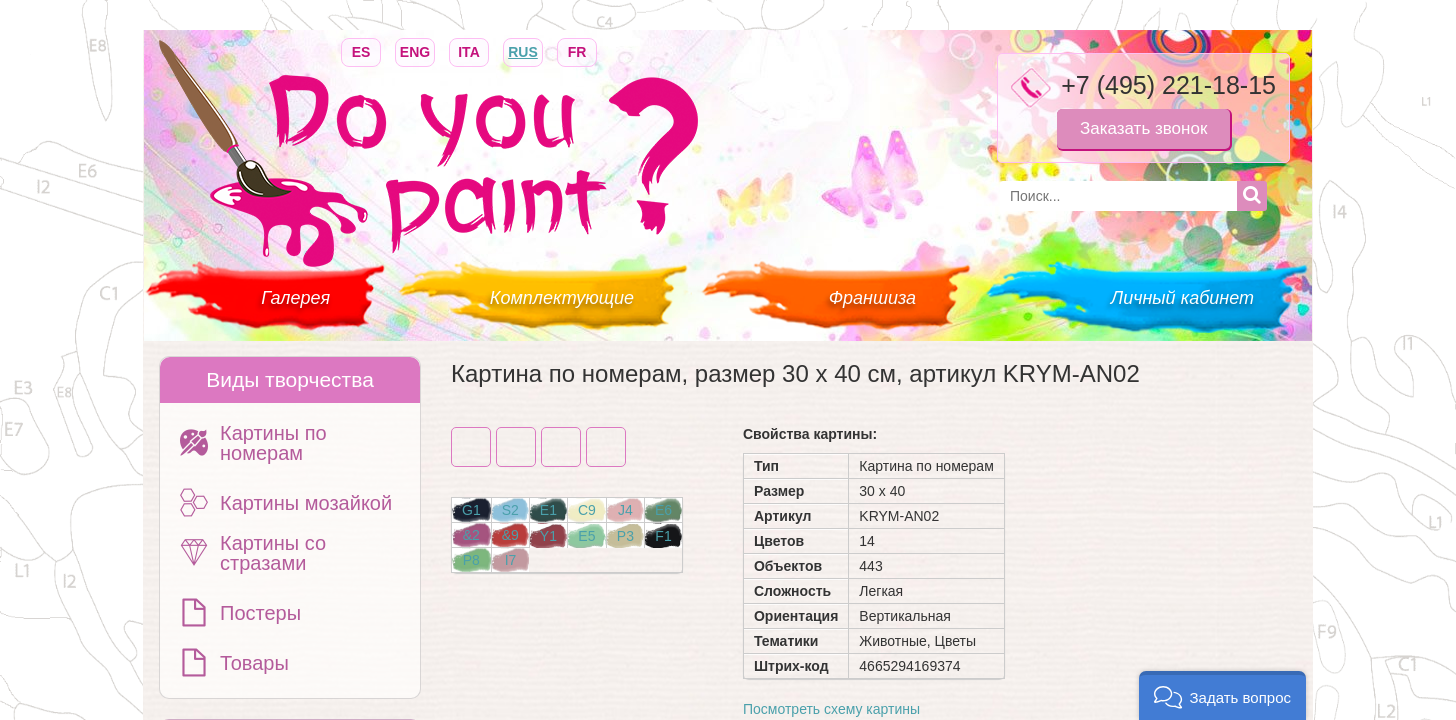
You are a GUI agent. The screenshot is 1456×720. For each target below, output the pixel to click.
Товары (254, 663)
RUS (523, 50)
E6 (663, 510)
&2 (471, 535)
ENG (415, 50)
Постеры (260, 613)
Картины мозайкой (306, 503)
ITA (469, 50)
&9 (510, 535)
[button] (1222, 695)
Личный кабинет (1182, 298)
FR (577, 50)
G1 (471, 510)
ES (361, 50)
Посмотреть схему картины (831, 709)
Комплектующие (562, 298)
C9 (587, 510)
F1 (663, 536)
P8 (471, 560)
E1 (548, 510)
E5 (586, 536)
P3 (625, 536)
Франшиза (872, 298)
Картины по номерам (273, 443)
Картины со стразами (273, 553)
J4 (625, 510)
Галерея (295, 298)
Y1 (548, 536)
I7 (511, 560)
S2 (510, 510)
